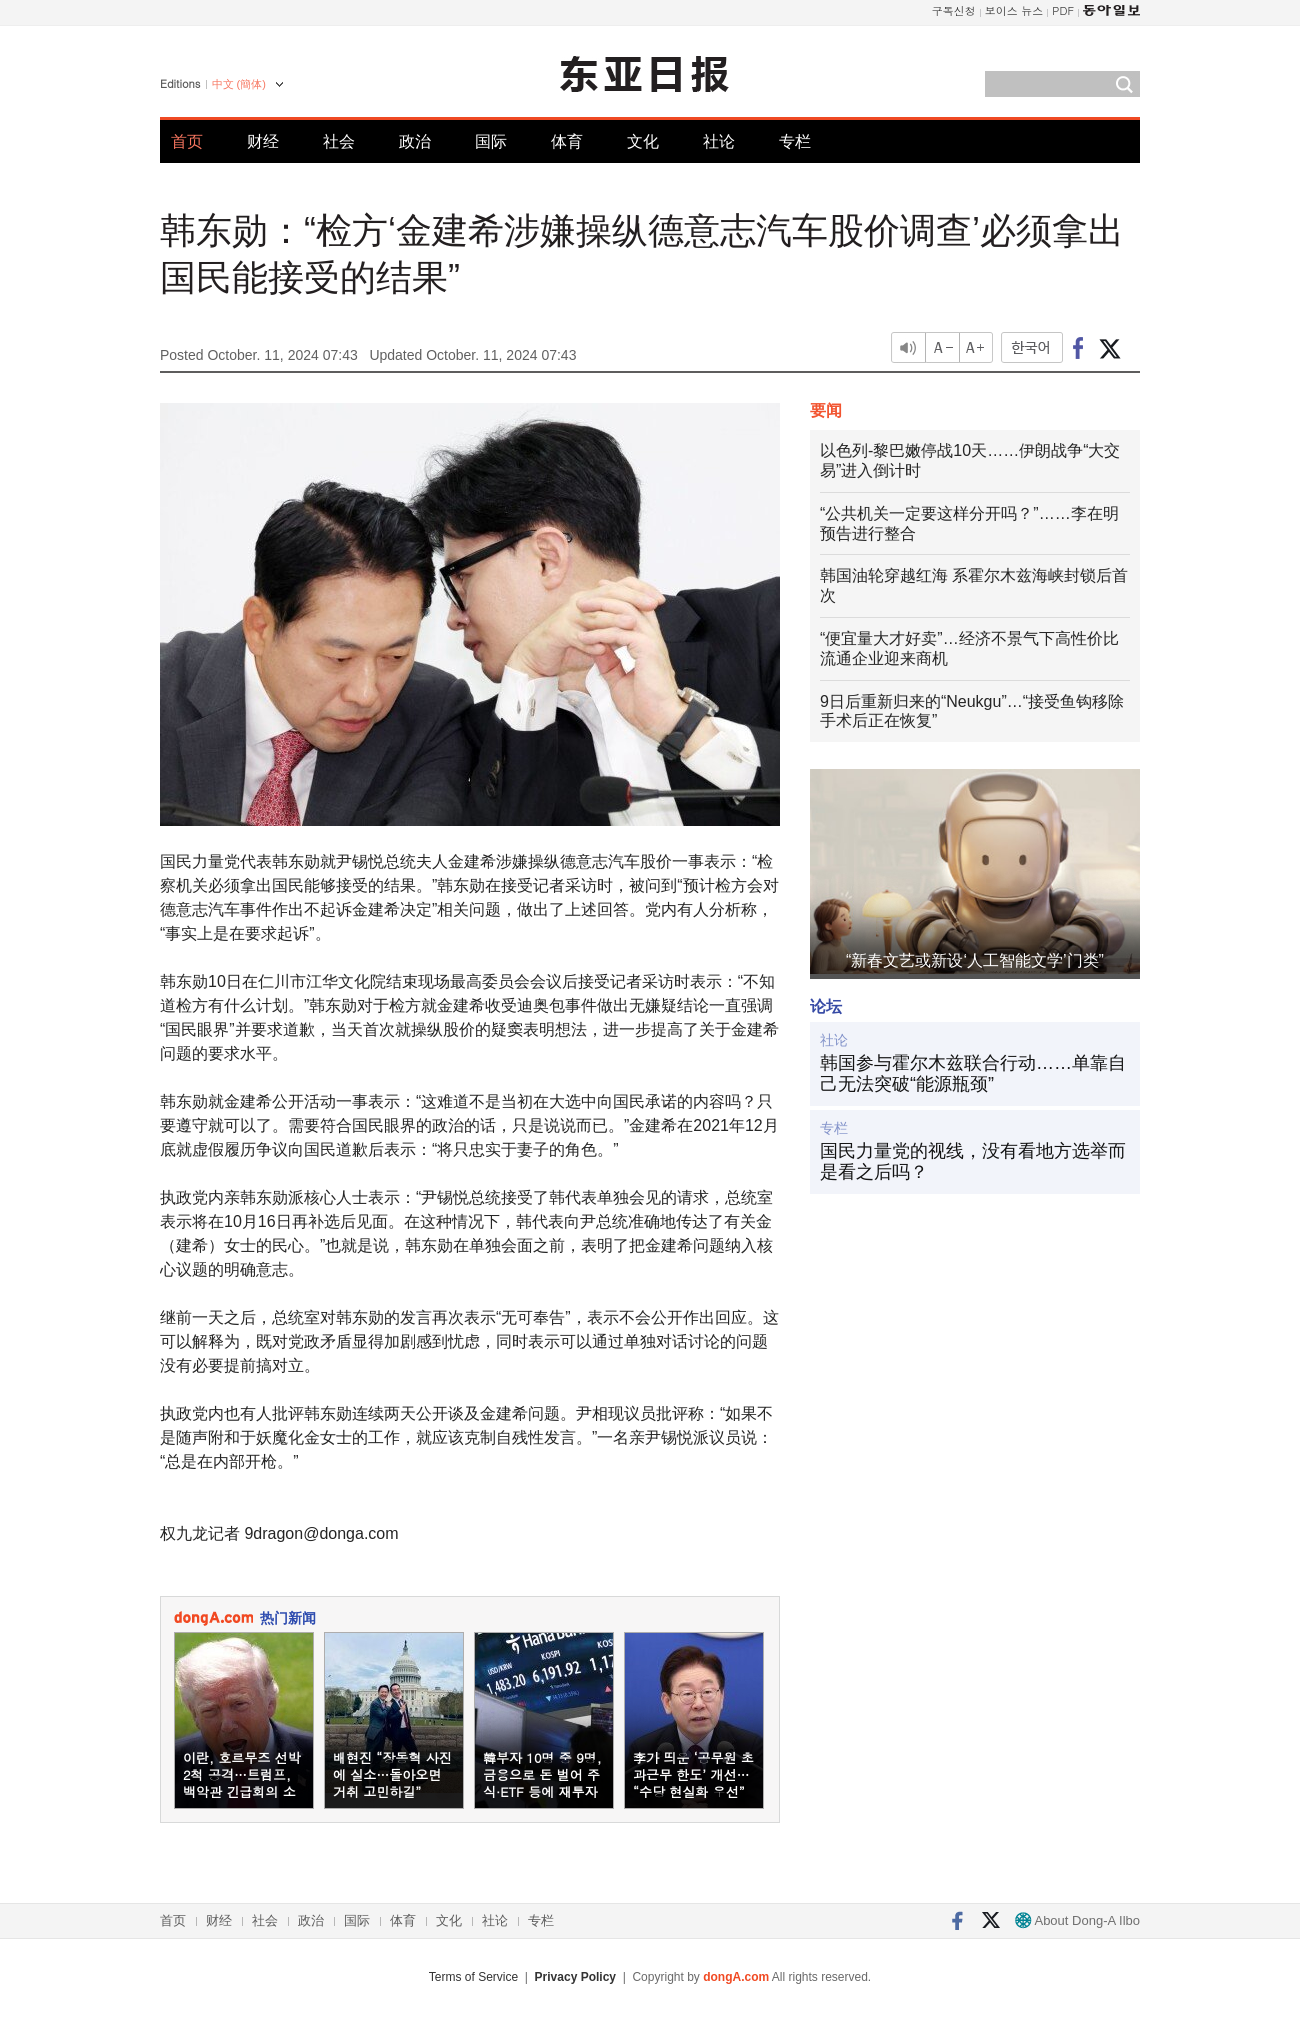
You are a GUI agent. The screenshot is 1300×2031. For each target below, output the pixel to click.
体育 (567, 141)
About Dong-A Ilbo (1077, 1920)
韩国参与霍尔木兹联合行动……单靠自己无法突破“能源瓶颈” (973, 1074)
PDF (1063, 10)
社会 (339, 141)
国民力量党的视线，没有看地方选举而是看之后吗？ (973, 1162)
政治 (415, 141)
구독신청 (954, 10)
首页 (187, 141)
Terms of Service (473, 1977)
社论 (719, 141)
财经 (263, 141)
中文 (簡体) (239, 84)
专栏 (795, 141)
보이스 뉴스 (1014, 10)
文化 (643, 141)
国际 (491, 141)
